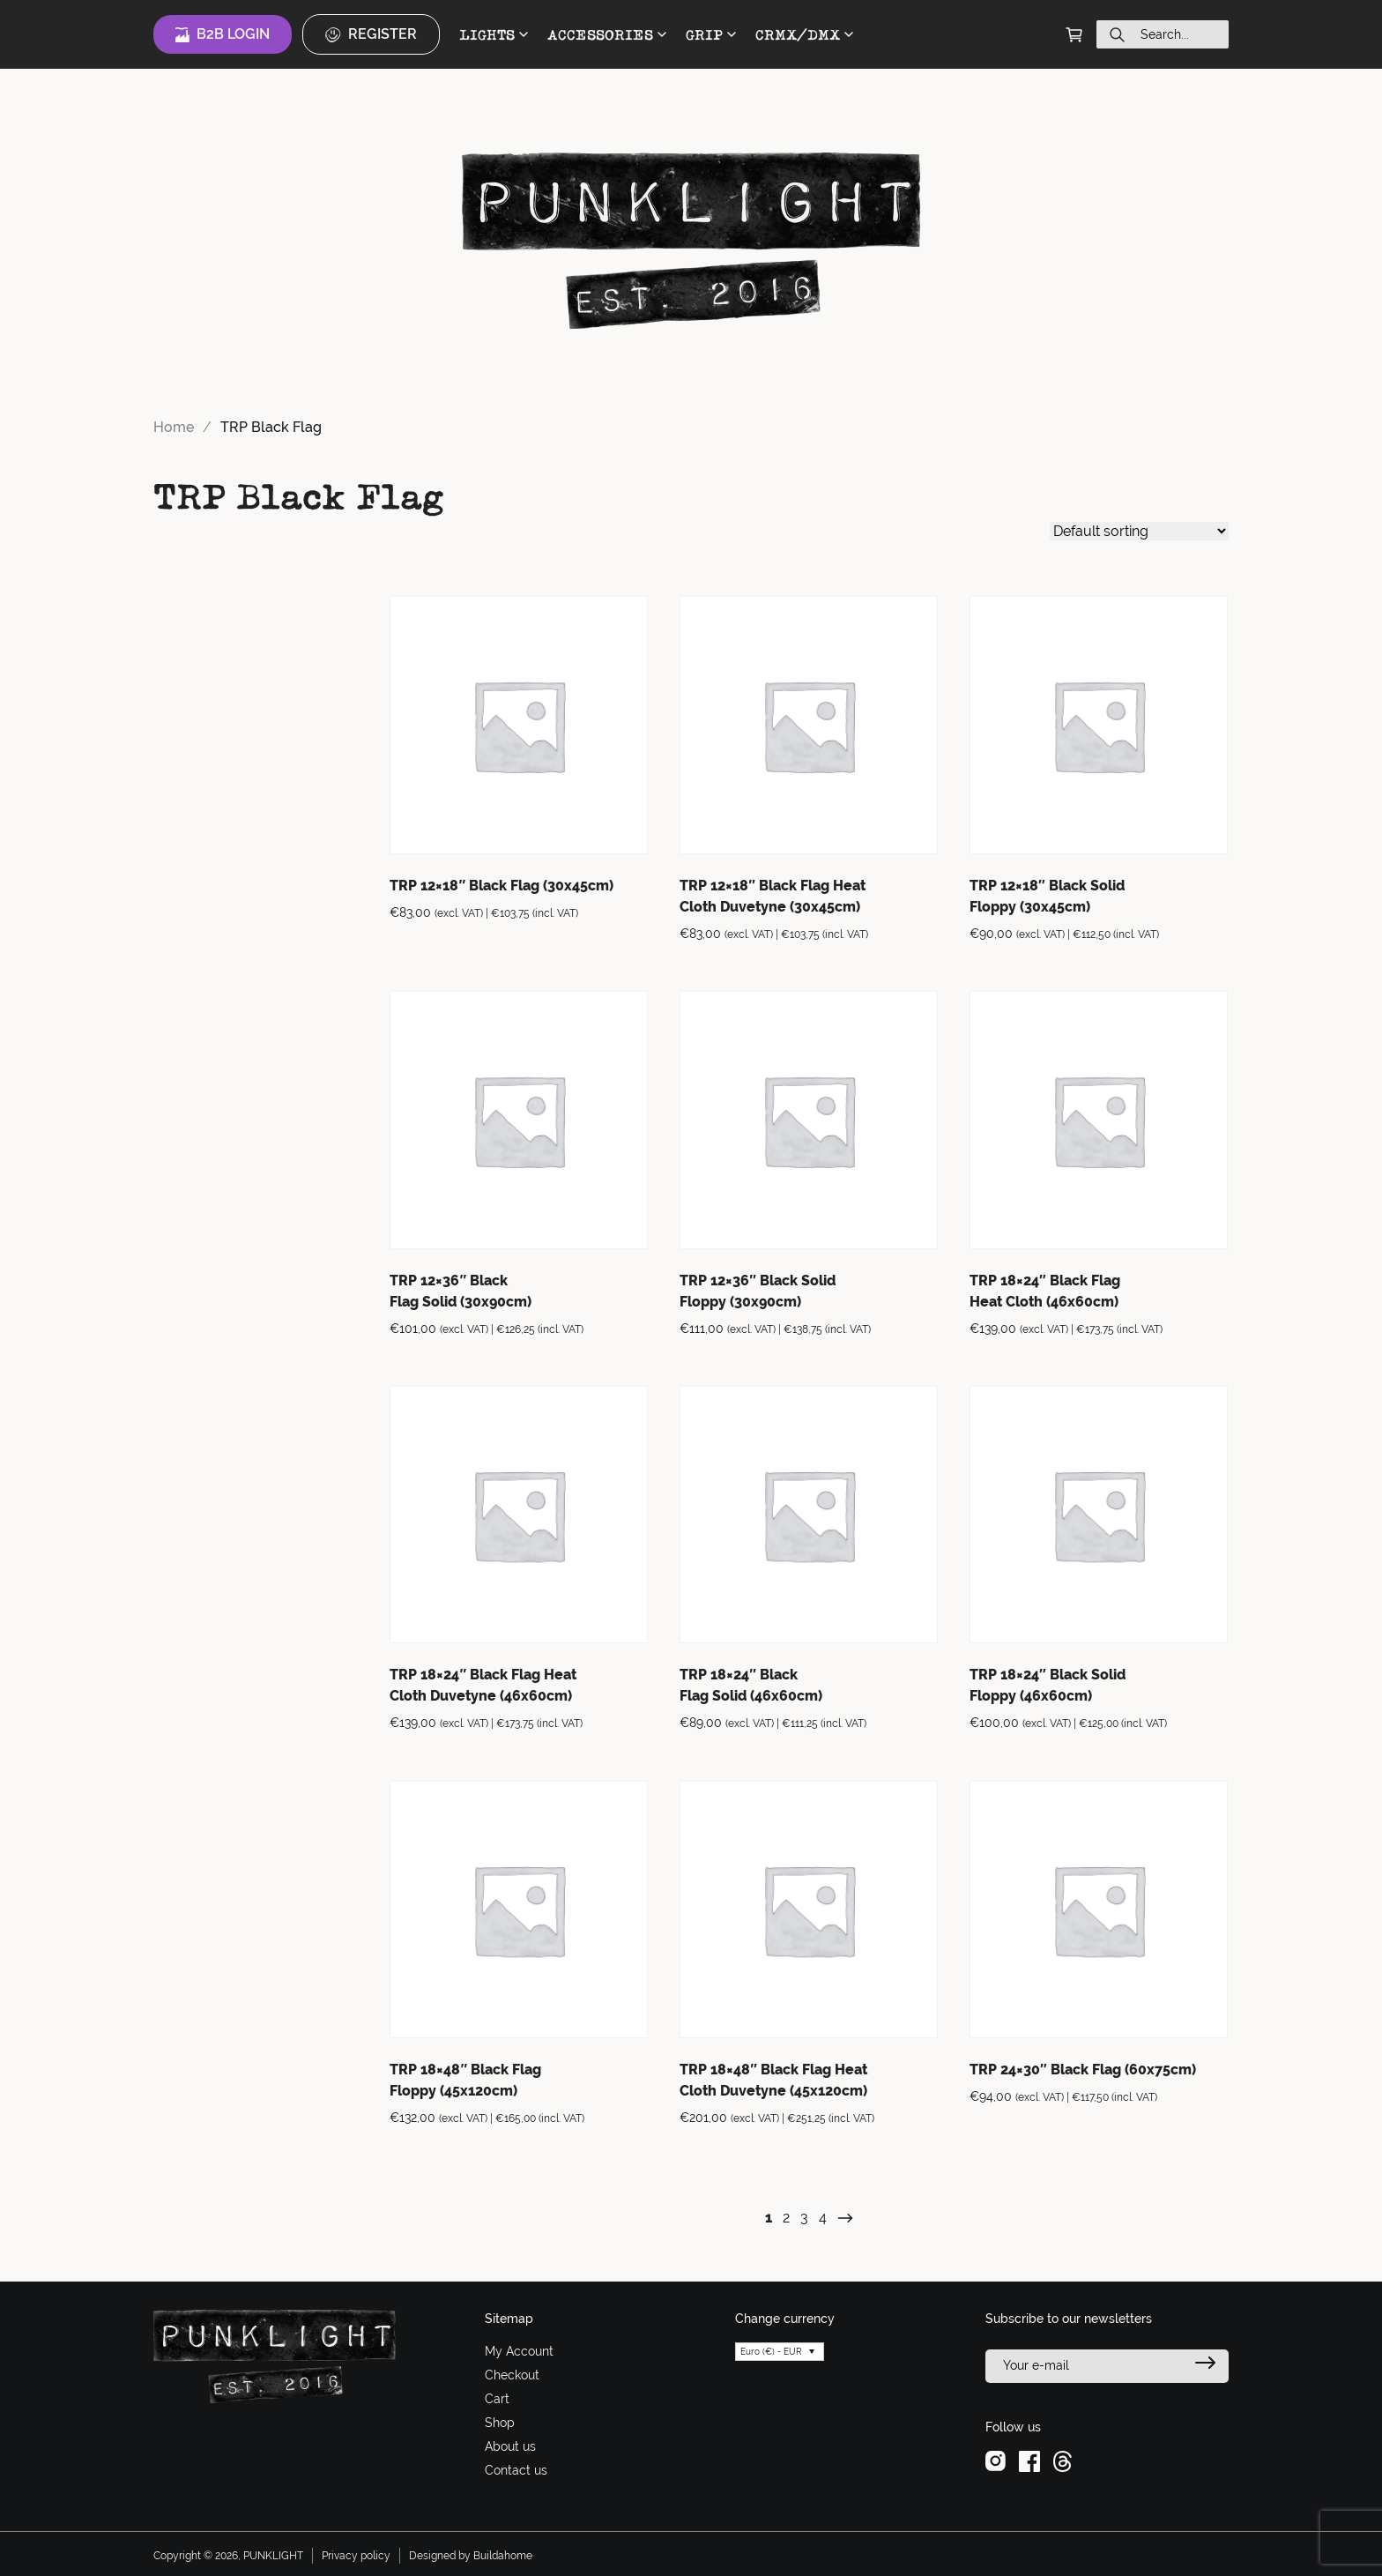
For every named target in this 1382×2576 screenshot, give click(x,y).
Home (173, 427)
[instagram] (995, 2460)
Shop (500, 2423)
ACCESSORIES (606, 34)
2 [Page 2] (786, 2217)
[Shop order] (1139, 531)
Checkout (512, 2375)
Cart (497, 2399)
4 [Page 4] (823, 2217)
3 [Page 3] (804, 2217)
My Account (519, 2351)
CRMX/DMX (804, 34)
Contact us (516, 2470)
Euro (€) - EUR (771, 2351)
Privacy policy (356, 2556)
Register (371, 34)
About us (510, 2446)
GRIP (711, 34)
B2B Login (222, 34)
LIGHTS (493, 34)
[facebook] (1029, 2460)
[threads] (1062, 2460)
